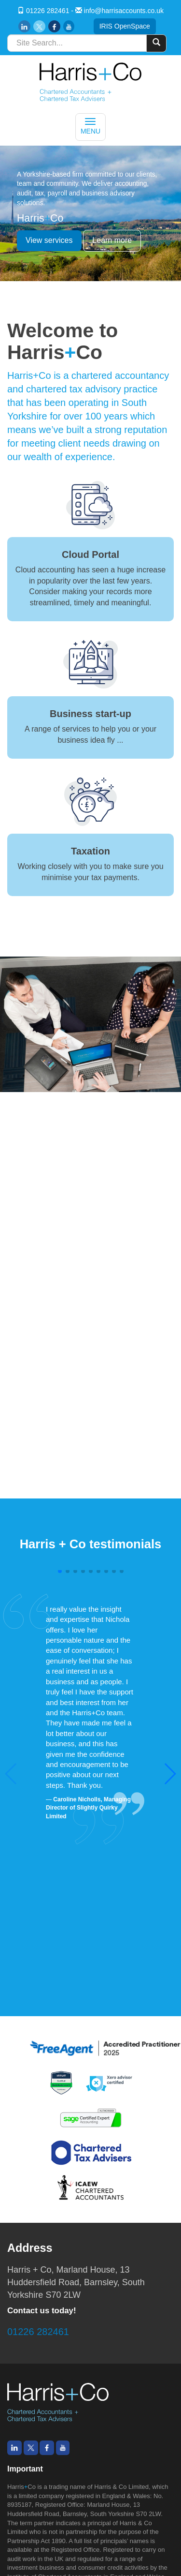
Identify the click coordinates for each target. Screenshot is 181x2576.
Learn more (112, 240)
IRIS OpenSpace (124, 26)
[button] (169, 1773)
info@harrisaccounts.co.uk (124, 11)
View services (49, 240)
